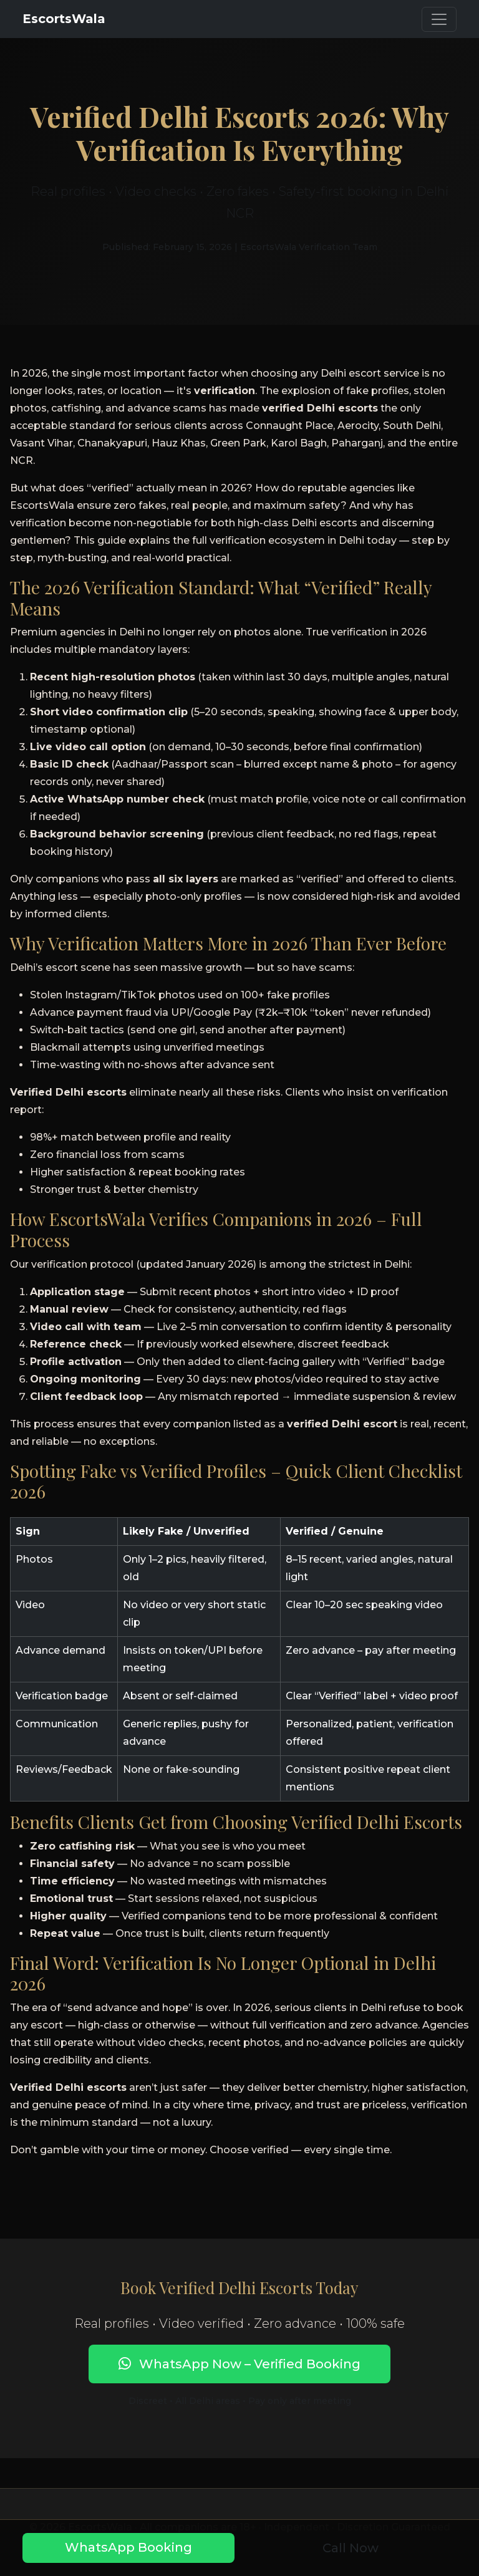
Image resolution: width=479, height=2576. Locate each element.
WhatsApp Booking (128, 2547)
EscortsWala (63, 18)
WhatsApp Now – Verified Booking (239, 2364)
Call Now (350, 2547)
